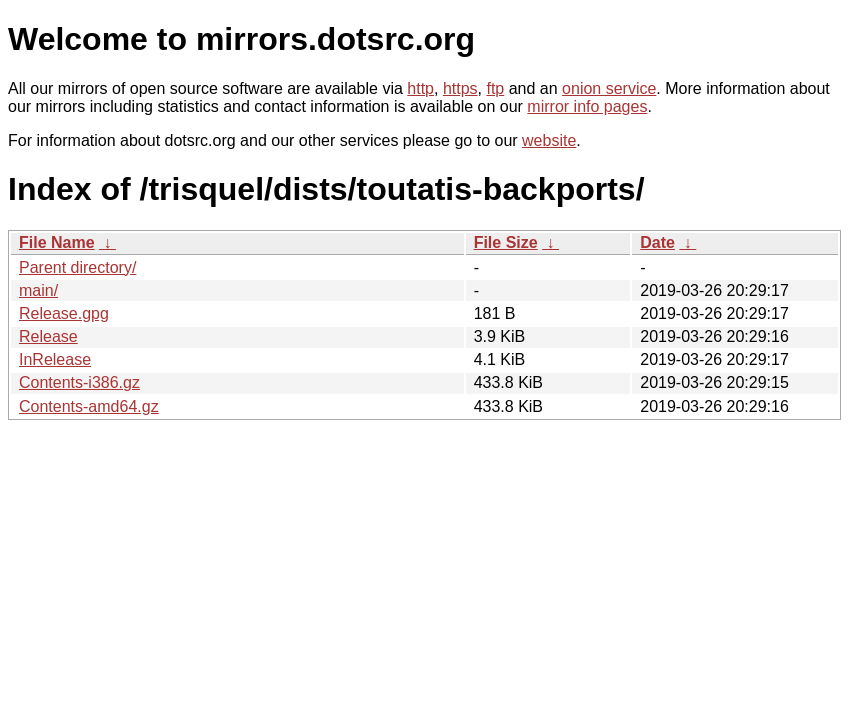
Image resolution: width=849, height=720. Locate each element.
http (420, 88)
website (549, 140)
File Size (506, 242)
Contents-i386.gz (79, 382)
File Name (57, 242)
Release (48, 336)
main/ (38, 290)
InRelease (55, 359)
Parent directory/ (77, 267)
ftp (495, 88)
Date (657, 242)
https (460, 88)
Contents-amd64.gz (89, 406)
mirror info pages (587, 106)
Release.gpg (64, 313)
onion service (609, 88)
